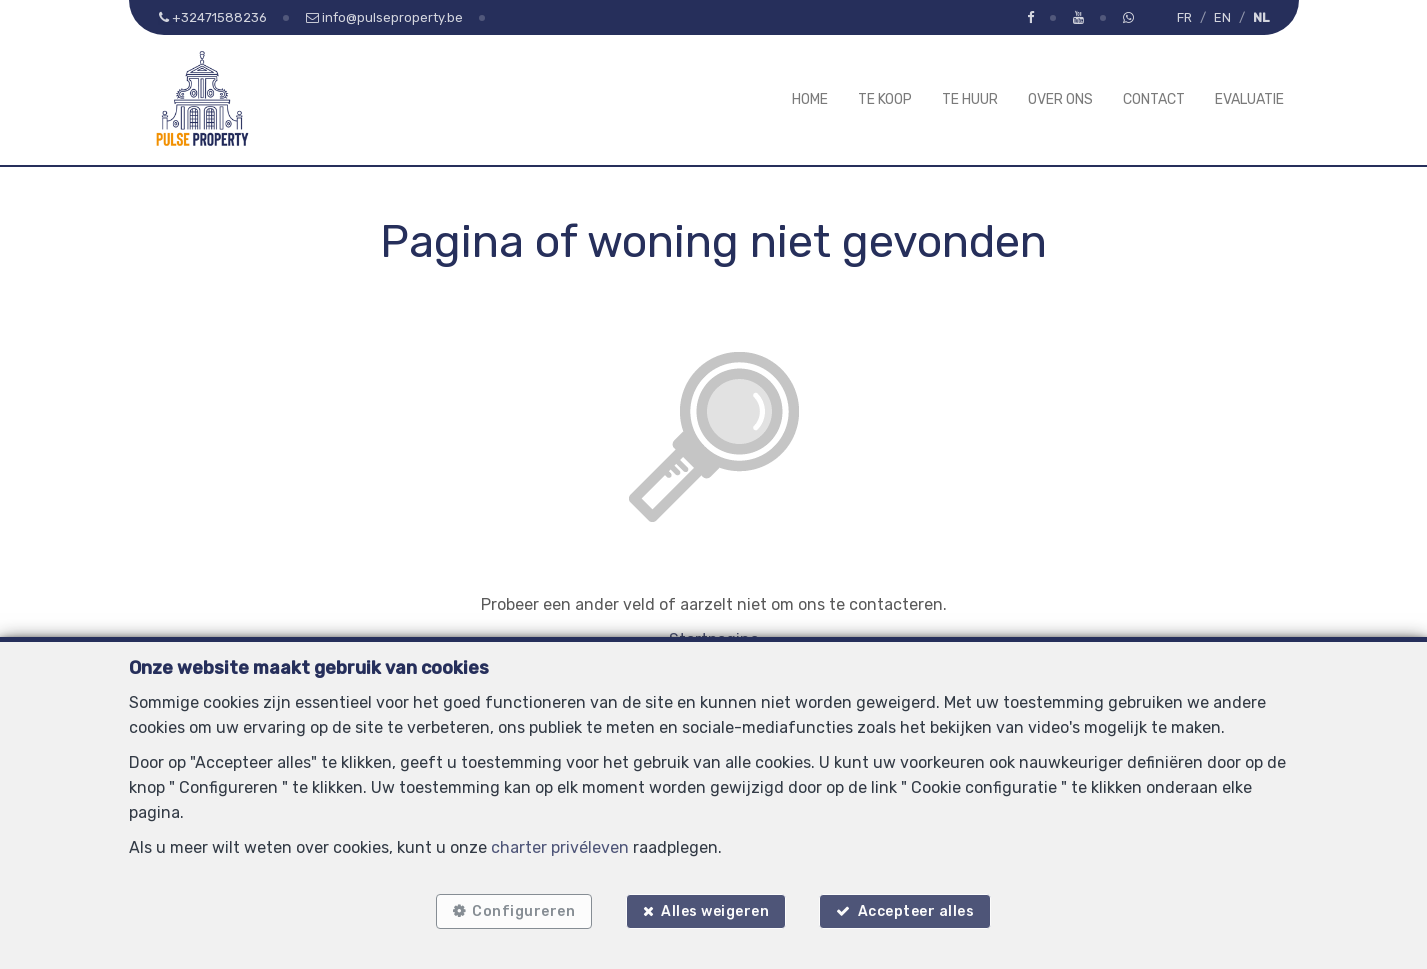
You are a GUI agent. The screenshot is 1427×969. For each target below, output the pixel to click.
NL (1261, 17)
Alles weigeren (715, 911)
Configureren (523, 911)
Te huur (970, 99)
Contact (1154, 99)
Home (810, 99)
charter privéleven (560, 846)
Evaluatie (1249, 99)
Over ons (1060, 99)
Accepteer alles (917, 911)
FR (1184, 17)
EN (1222, 17)
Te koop (885, 99)
